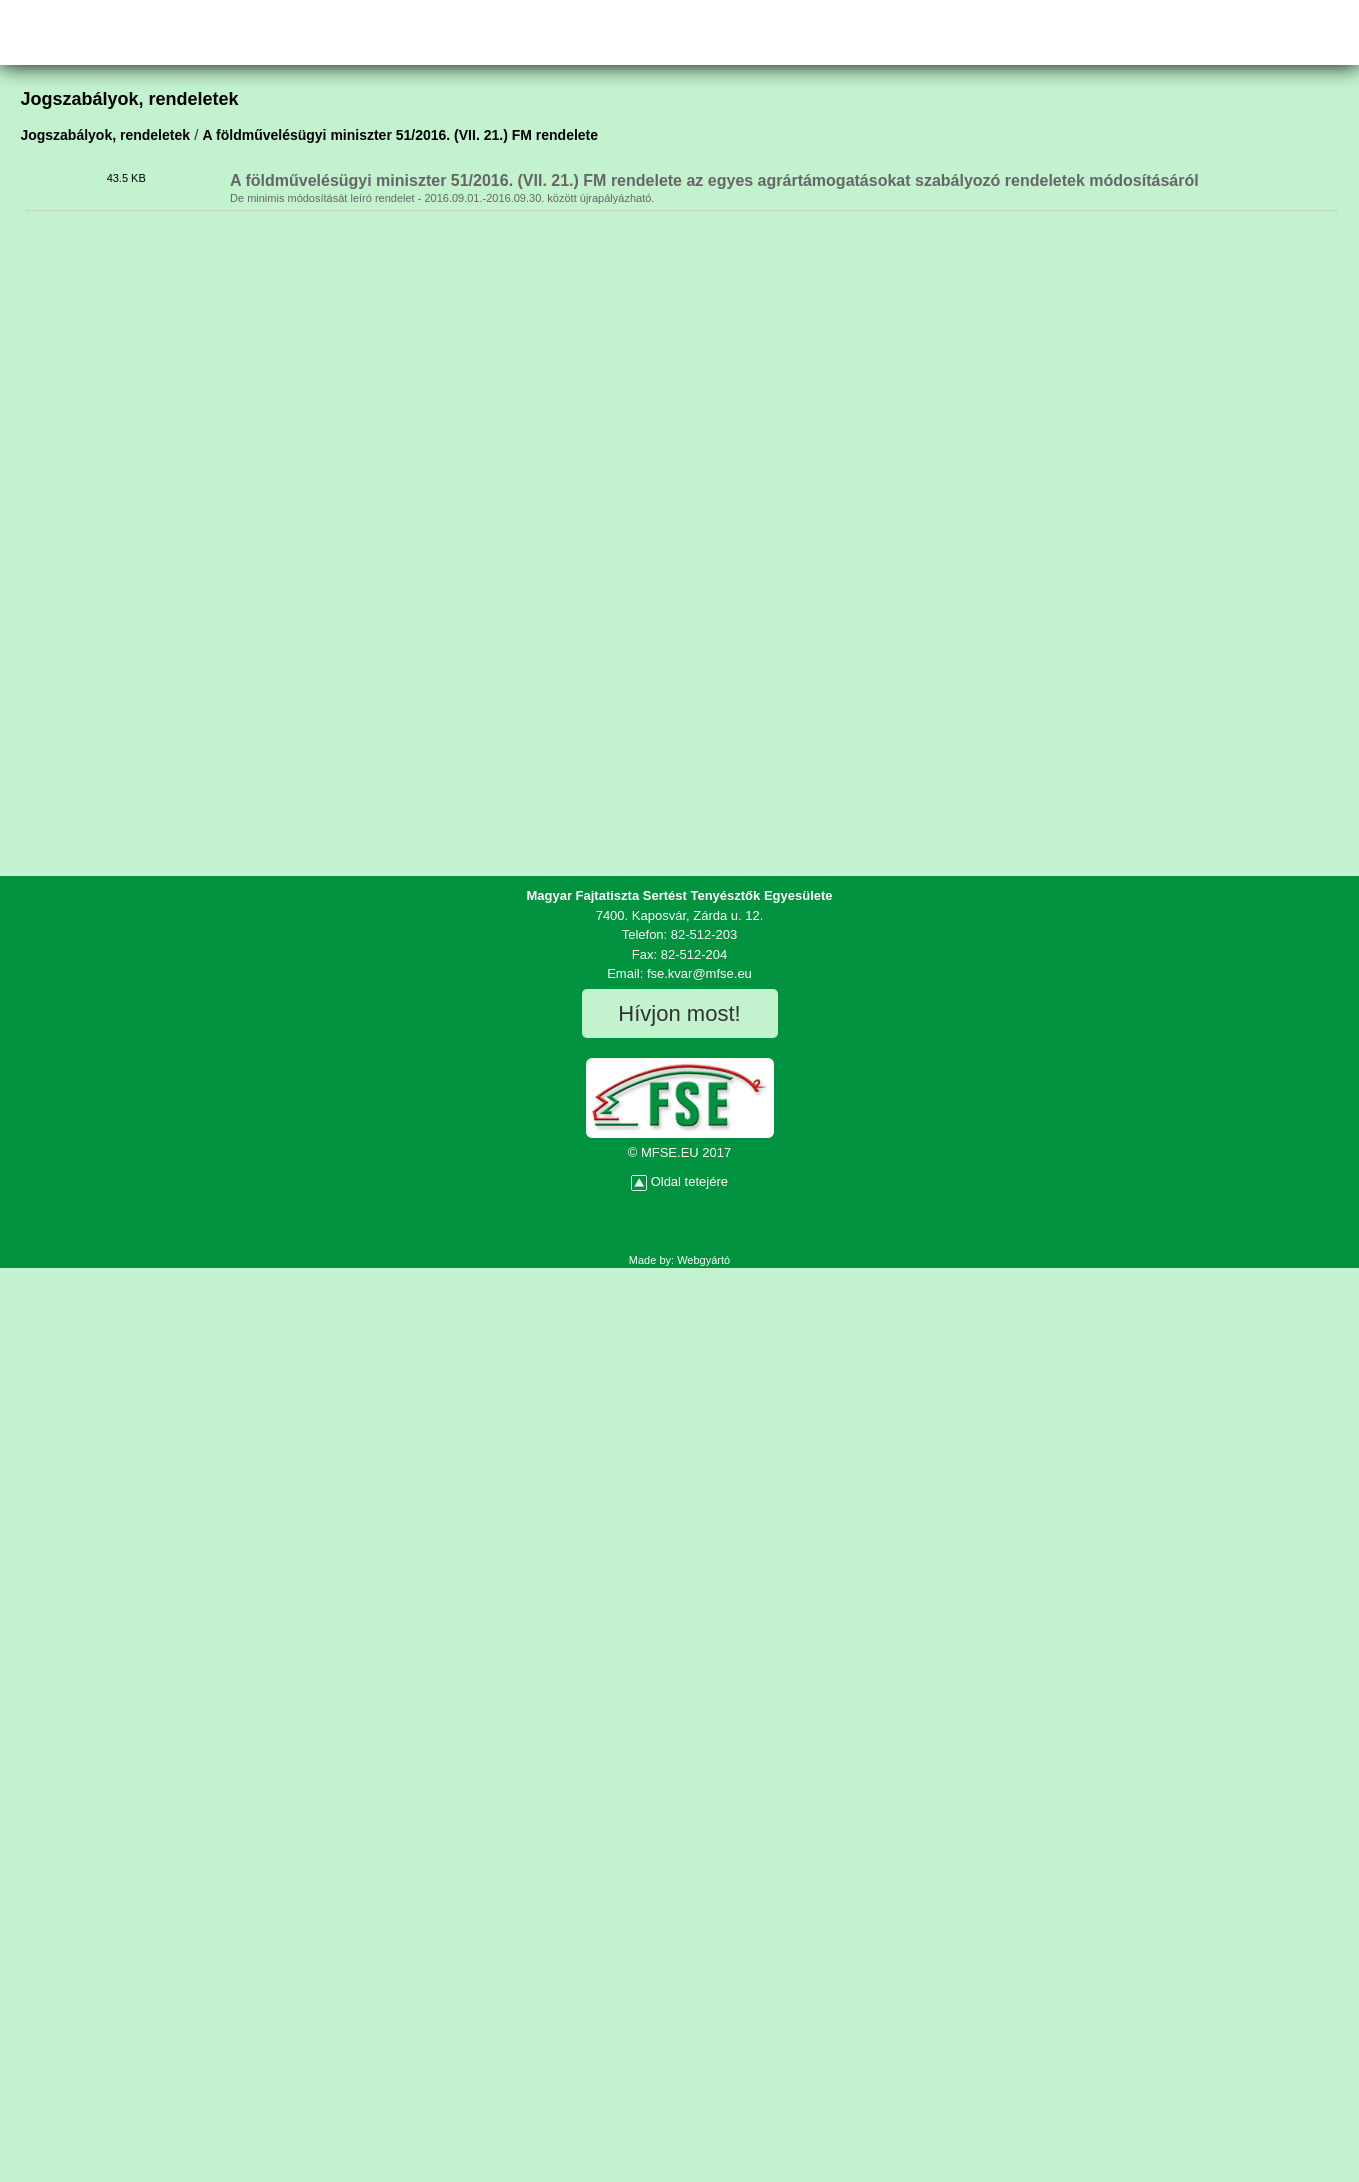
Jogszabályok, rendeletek (105, 135)
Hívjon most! (679, 1013)
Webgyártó (703, 1260)
